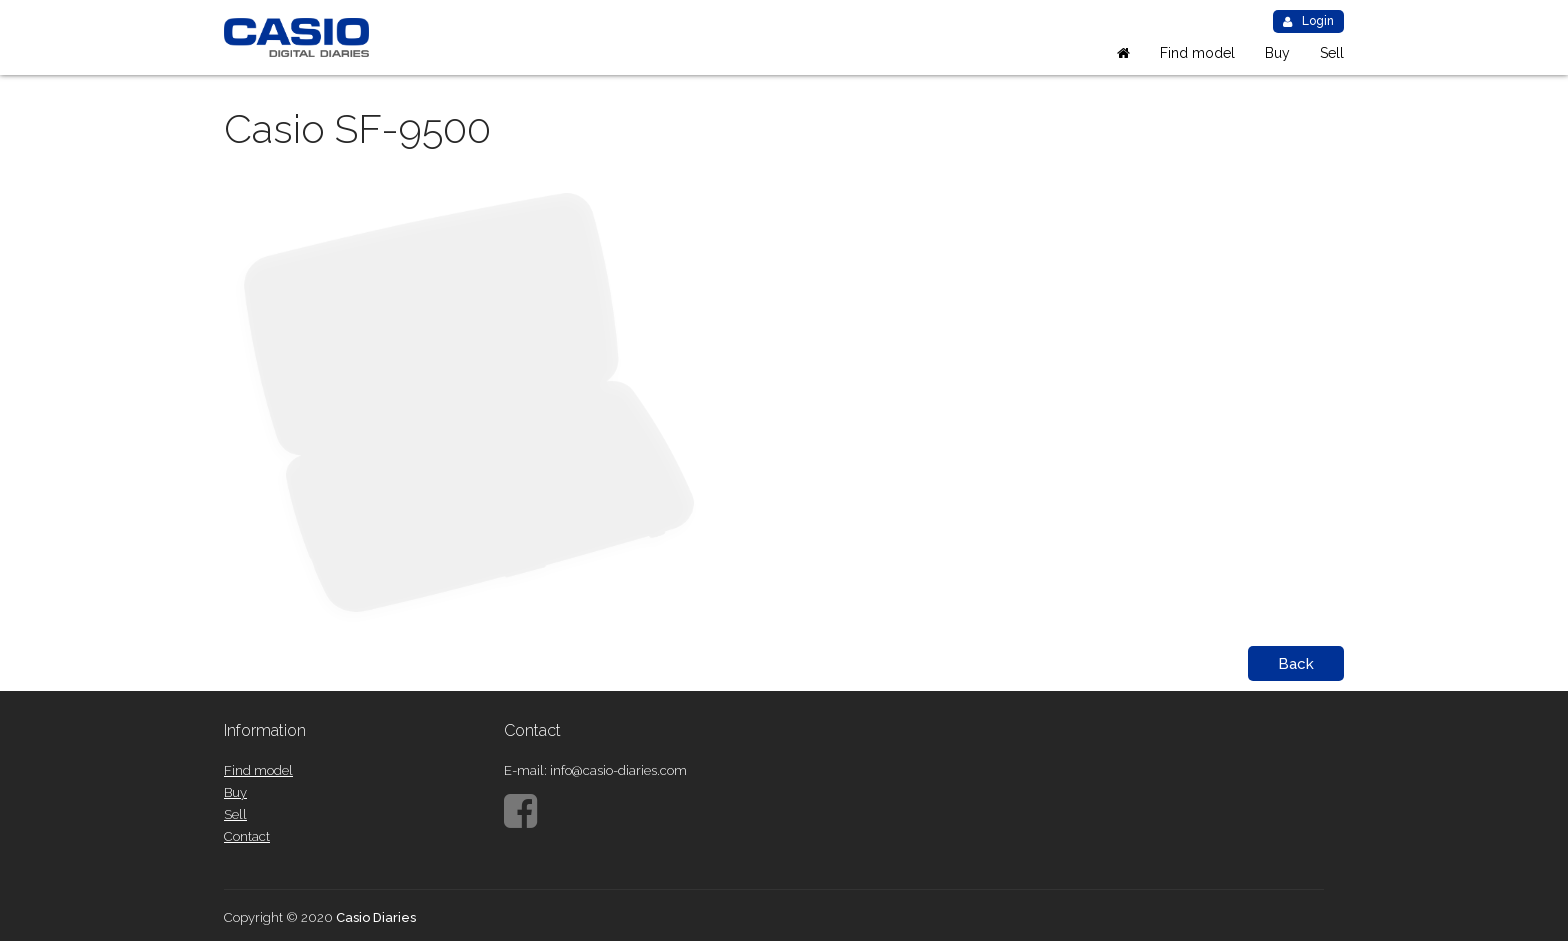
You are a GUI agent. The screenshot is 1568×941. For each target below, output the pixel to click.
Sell (1332, 53)
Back (1296, 664)
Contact (247, 836)
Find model (1197, 53)
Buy (1277, 53)
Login (1308, 21)
